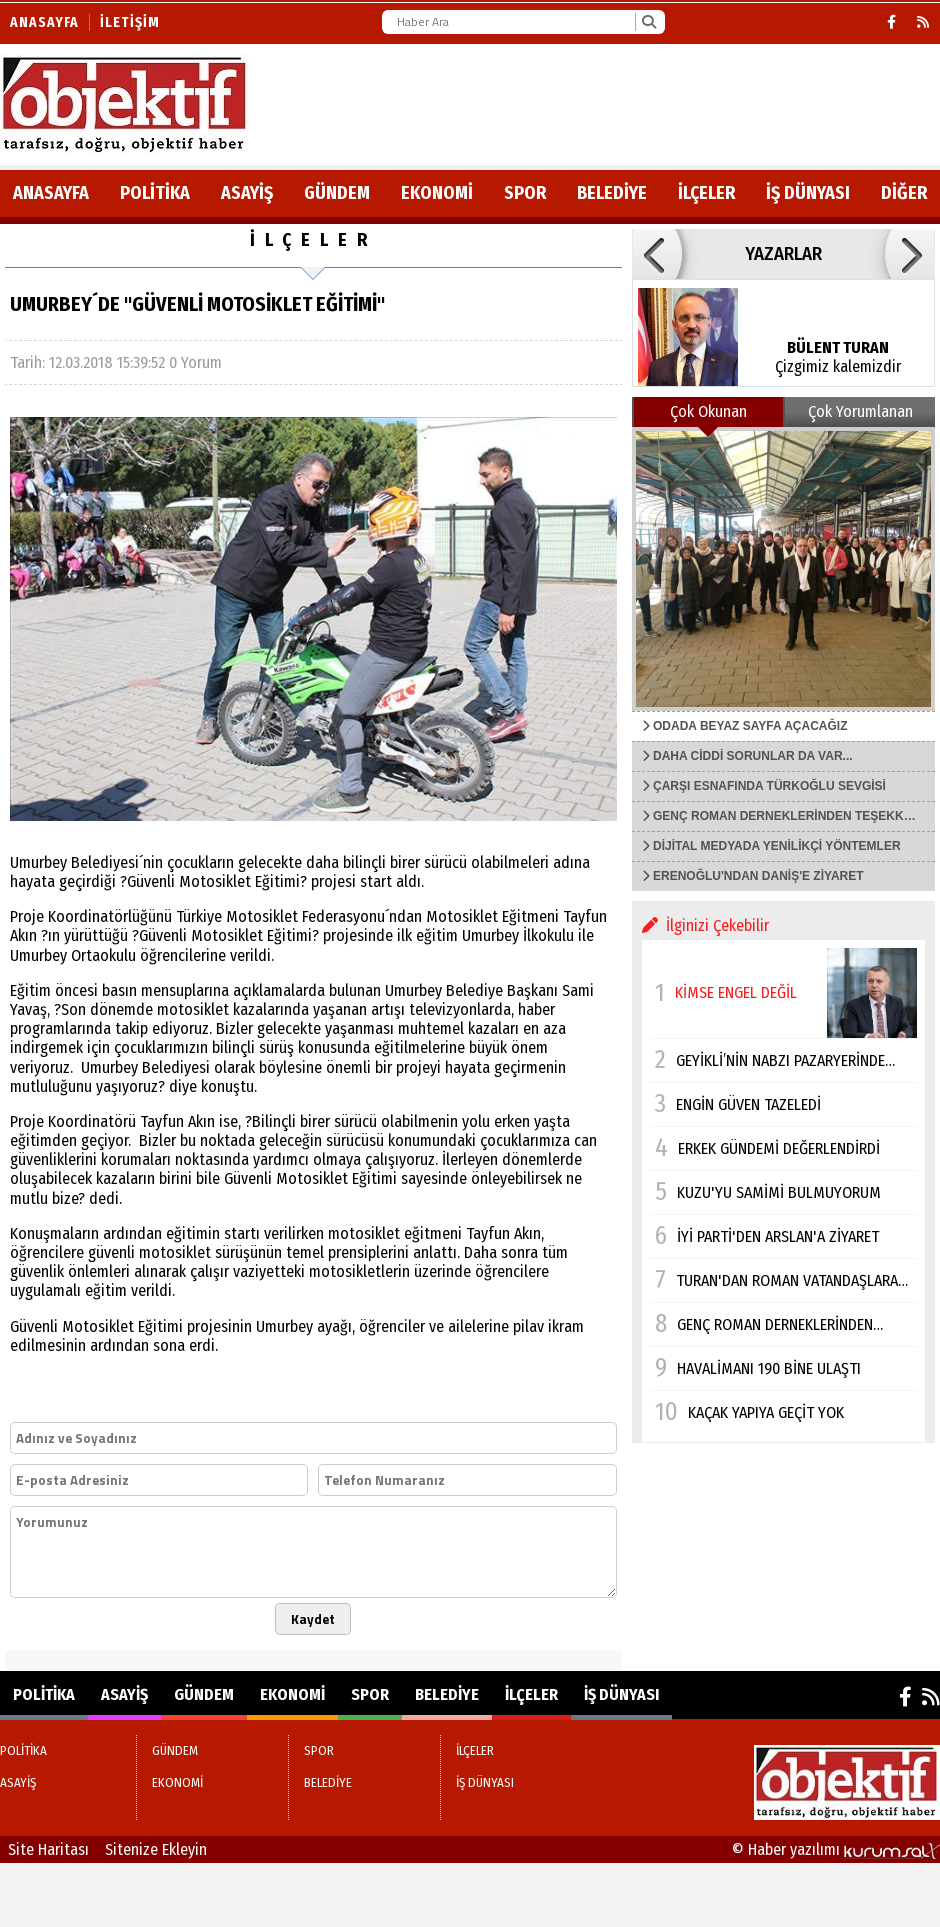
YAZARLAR (783, 254)
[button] (657, 254)
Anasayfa (44, 22)
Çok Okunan (708, 411)
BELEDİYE (612, 193)
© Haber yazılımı (836, 1849)
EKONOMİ (437, 193)
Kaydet (313, 1619)
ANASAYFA (51, 193)
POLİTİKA (155, 193)
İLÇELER (706, 193)
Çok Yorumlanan (860, 411)
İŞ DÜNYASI (808, 193)
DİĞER (904, 193)
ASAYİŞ (247, 193)
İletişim (130, 22)
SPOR (525, 193)
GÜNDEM (337, 193)
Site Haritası (48, 1849)
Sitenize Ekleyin (156, 1849)
